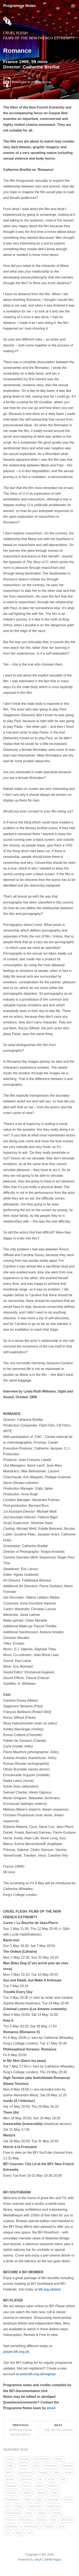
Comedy (24, 2459)
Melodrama (12, 2499)
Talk (39, 2479)
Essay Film (25, 2519)
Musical (10, 2479)
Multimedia (12, 2526)
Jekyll (38, 2559)
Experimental (25, 2472)
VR (30, 2533)
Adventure (26, 2479)
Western (53, 2486)
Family (18, 2506)
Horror (59, 2459)
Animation (50, 2465)
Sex (8, 2533)
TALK (19, 2533)
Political (48, 2526)
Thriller (9, 2465)
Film (53, 2519)
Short (29, 2513)
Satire (55, 2492)
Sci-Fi (9, 2472)
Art (7, 2506)
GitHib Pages (52, 2559)
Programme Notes (19, 6)
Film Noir (11, 2492)
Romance (67, 2465)
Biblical (42, 2513)
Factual (41, 2519)
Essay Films (53, 2506)
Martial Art (67, 2519)
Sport (39, 2499)
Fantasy (43, 2472)
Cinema (56, 2513)
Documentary (41, 2459)
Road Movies (13, 2513)
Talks (56, 2472)
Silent (27, 2499)
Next (58, 2427)
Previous (20, 2430)
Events (68, 2499)
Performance (31, 2526)
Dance (9, 2519)
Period (23, 2465)
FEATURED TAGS (15, 2449)
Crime (35, 2465)
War (63, 2479)
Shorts (26, 2486)
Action (51, 2479)
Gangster (53, 2499)
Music (68, 2472)
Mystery (41, 2492)
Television (11, 2486)
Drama (9, 2459)
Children (26, 2492)
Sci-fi (61, 2526)
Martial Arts (34, 2506)
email (51, 2408)
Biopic (39, 2486)
